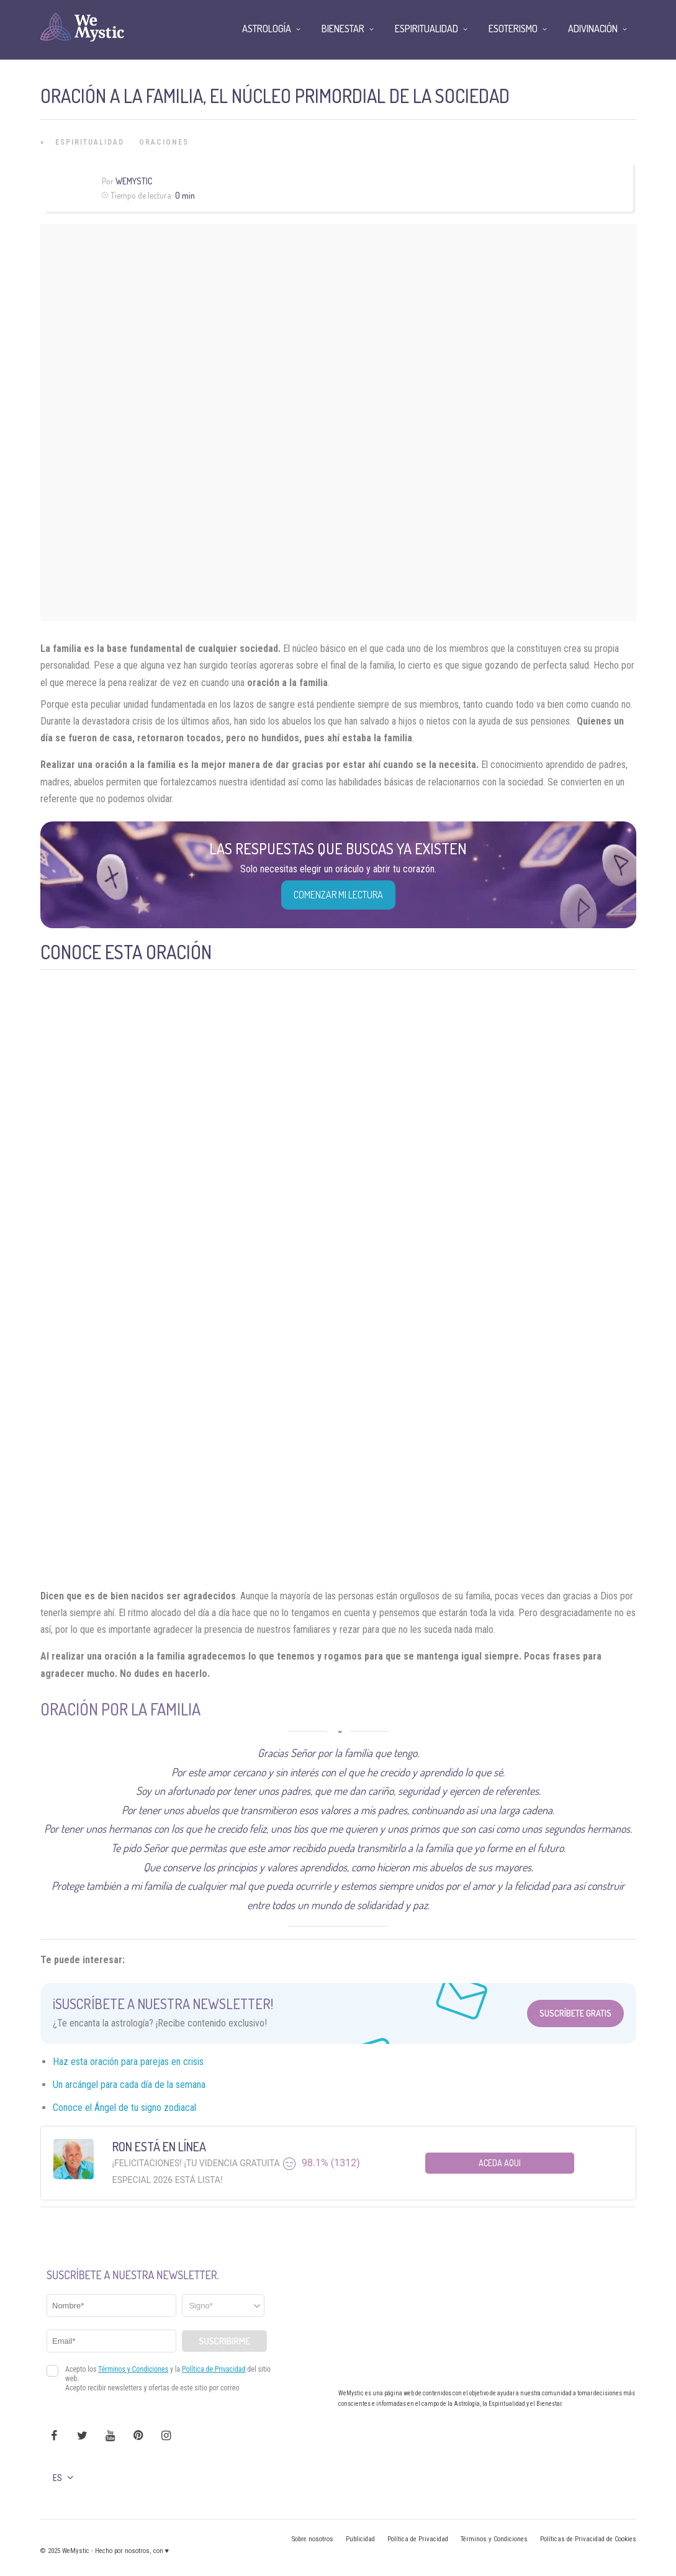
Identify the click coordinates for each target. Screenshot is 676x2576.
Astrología (266, 28)
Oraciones (164, 142)
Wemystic (133, 181)
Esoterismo (513, 28)
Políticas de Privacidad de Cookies (588, 2539)
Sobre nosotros (312, 2539)
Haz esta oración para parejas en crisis (128, 2062)
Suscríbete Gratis (575, 2013)
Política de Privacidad (417, 2539)
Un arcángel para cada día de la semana (129, 2084)
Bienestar (343, 28)
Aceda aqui (500, 2163)
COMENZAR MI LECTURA (338, 894)
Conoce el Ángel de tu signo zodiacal (124, 2107)
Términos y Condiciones (494, 2539)
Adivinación (593, 28)
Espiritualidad (89, 142)
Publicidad (360, 2539)
